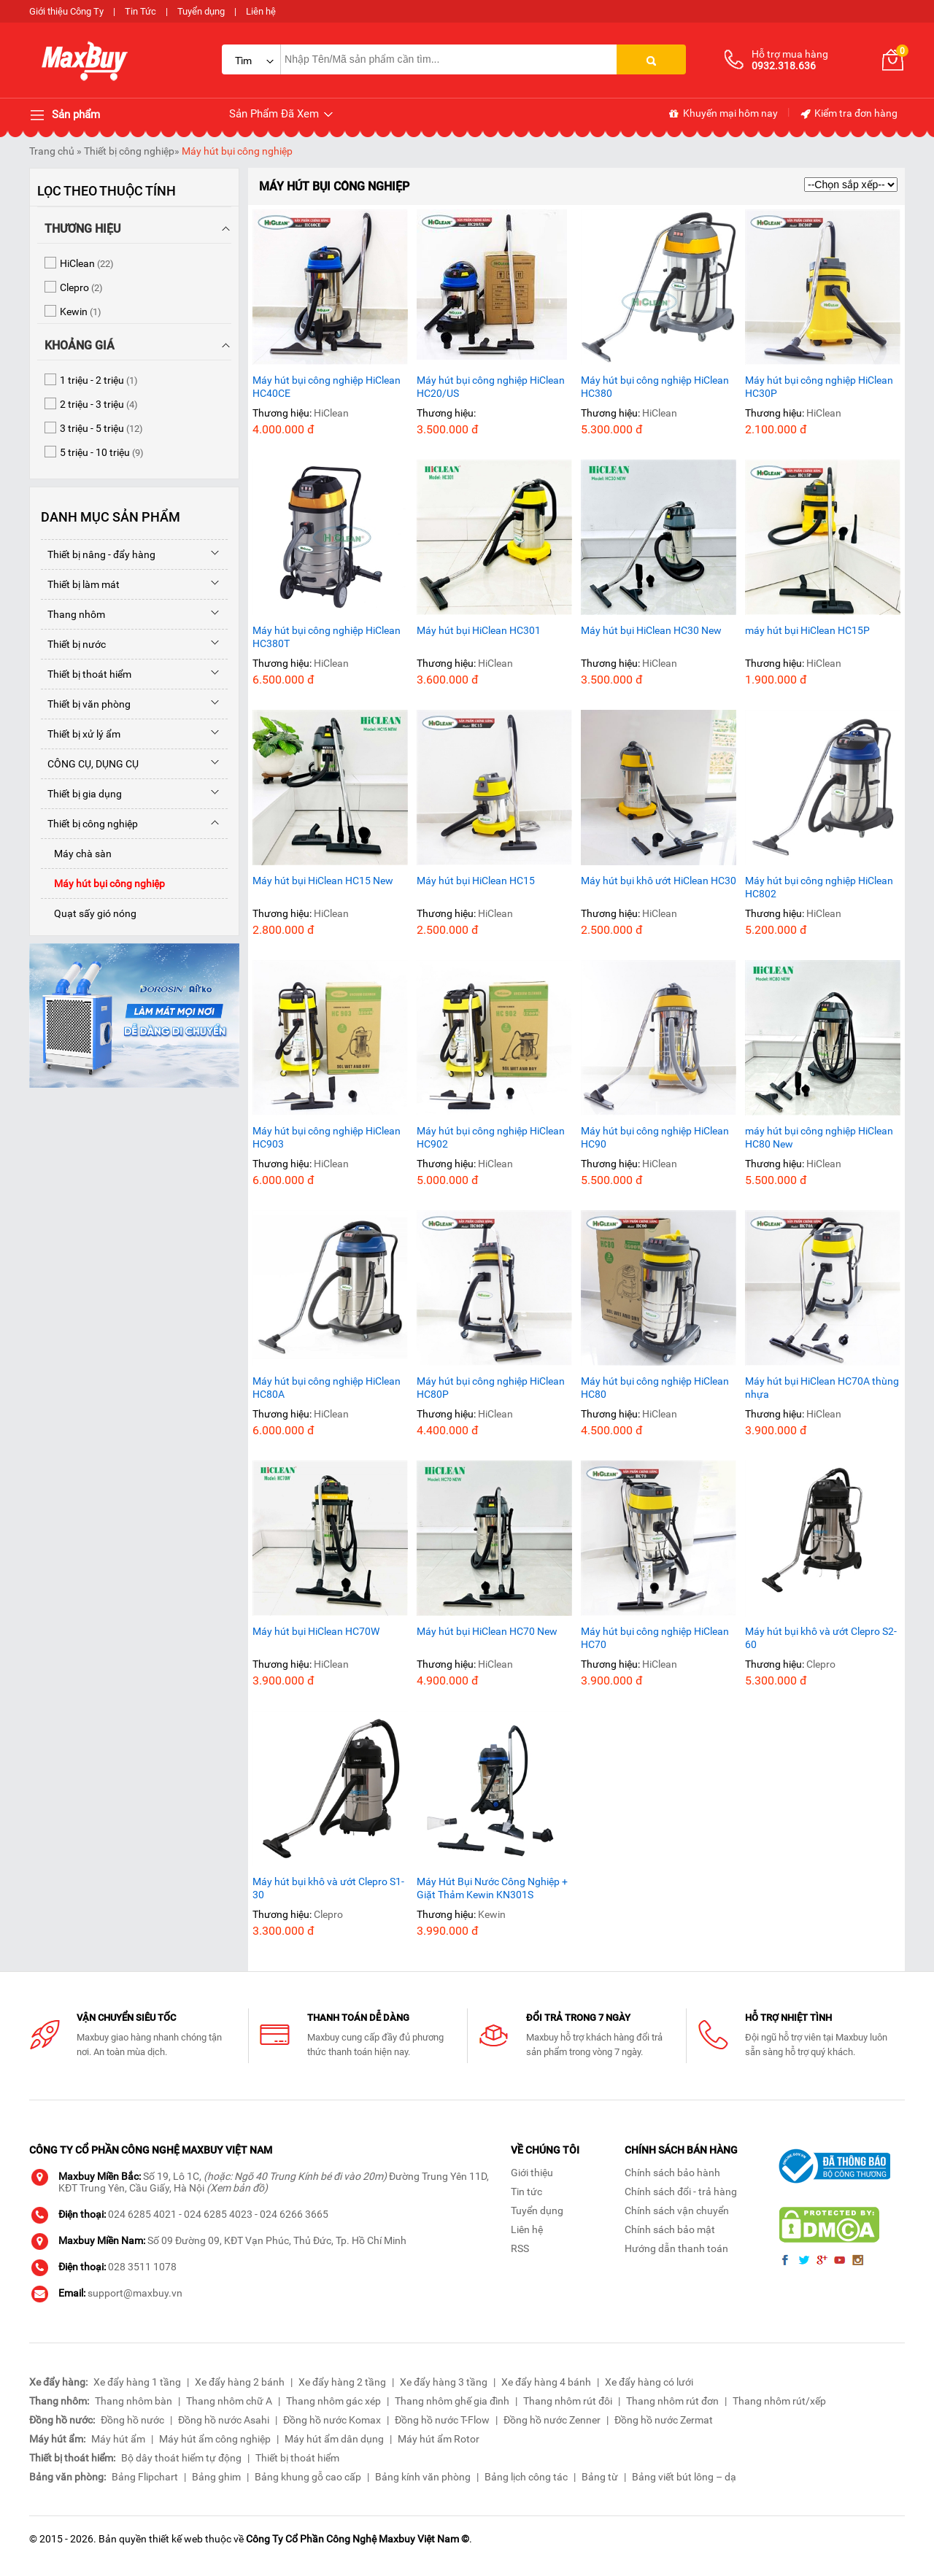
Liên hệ (261, 11)
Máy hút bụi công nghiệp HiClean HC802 (819, 887)
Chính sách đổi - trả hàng (681, 2191)
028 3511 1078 (142, 2267)
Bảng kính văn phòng (423, 2477)
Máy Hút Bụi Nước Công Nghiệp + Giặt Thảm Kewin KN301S (492, 1888)
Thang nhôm (73, 614)
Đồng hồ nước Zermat (663, 2420)
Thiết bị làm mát (80, 584)
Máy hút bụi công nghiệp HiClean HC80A (326, 1387)
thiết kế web (176, 2539)
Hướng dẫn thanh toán (676, 2248)
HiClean (331, 413)
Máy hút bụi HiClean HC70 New (487, 1631)
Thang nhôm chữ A (229, 2401)
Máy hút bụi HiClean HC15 (476, 880)
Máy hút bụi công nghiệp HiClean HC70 (655, 1637)
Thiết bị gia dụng (81, 794)
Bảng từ (600, 2477)
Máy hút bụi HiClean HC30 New (651, 630)
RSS (520, 2248)
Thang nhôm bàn (133, 2401)
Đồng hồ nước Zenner (552, 2420)
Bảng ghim (216, 2477)
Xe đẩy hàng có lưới (649, 2382)
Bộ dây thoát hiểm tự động (181, 2458)
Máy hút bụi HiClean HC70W (315, 1631)
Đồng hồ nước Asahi (223, 2420)
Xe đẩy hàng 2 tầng (342, 2382)
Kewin (492, 1914)
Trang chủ (51, 151)
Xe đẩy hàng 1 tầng (137, 2382)
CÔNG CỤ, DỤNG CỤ (90, 764)
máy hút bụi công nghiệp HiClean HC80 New (819, 1137)
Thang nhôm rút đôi (567, 2401)
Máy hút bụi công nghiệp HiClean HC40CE (326, 386)
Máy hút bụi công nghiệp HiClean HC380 (655, 386)
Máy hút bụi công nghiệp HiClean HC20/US (491, 386)
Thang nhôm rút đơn (672, 2401)
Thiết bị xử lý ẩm (80, 734)
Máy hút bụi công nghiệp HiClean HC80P (491, 1387)
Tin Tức (140, 11)
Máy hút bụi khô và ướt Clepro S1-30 (328, 1888)
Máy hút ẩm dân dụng (334, 2439)
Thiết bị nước (73, 644)
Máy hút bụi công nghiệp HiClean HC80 (655, 1387)
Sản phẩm (64, 115)
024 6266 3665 (294, 2214)
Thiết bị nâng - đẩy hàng (98, 554)
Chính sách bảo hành (672, 2172)
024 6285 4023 (218, 2214)
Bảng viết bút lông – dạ (684, 2477)
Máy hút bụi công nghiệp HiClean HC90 (655, 1137)
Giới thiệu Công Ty (66, 11)
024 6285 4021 (142, 2214)
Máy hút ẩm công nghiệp (215, 2439)
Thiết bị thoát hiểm (86, 674)
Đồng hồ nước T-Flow (442, 2420)
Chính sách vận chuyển (677, 2210)
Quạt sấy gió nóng (88, 913)
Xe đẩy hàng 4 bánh (546, 2382)
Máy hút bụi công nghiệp (237, 151)
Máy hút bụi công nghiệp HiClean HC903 (326, 1137)
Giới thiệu (532, 2172)
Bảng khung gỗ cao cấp (308, 2477)
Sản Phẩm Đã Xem (282, 114)
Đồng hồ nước (132, 2420)
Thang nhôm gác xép (333, 2401)
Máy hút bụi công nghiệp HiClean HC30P (819, 386)
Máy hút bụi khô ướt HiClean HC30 (658, 880)
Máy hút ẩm (118, 2439)
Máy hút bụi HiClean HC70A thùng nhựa (822, 1387)
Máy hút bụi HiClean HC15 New (322, 880)
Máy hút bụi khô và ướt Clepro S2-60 (821, 1637)
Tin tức (526, 2191)
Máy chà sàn (76, 853)
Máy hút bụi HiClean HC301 (479, 630)
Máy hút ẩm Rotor (438, 2439)
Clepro (820, 1664)
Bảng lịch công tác (526, 2477)
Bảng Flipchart (145, 2477)
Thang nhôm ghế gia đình (452, 2401)
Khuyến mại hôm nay (723, 113)
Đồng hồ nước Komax (332, 2420)
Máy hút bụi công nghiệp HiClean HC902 (491, 1137)
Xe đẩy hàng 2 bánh (240, 2382)
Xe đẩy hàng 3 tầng (443, 2382)
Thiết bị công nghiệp (129, 151)
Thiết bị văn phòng (86, 704)
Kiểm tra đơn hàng (848, 113)
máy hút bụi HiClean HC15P (807, 630)
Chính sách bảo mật (670, 2229)
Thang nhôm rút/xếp (779, 2401)
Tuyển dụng (201, 11)
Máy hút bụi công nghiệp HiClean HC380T (326, 636)
